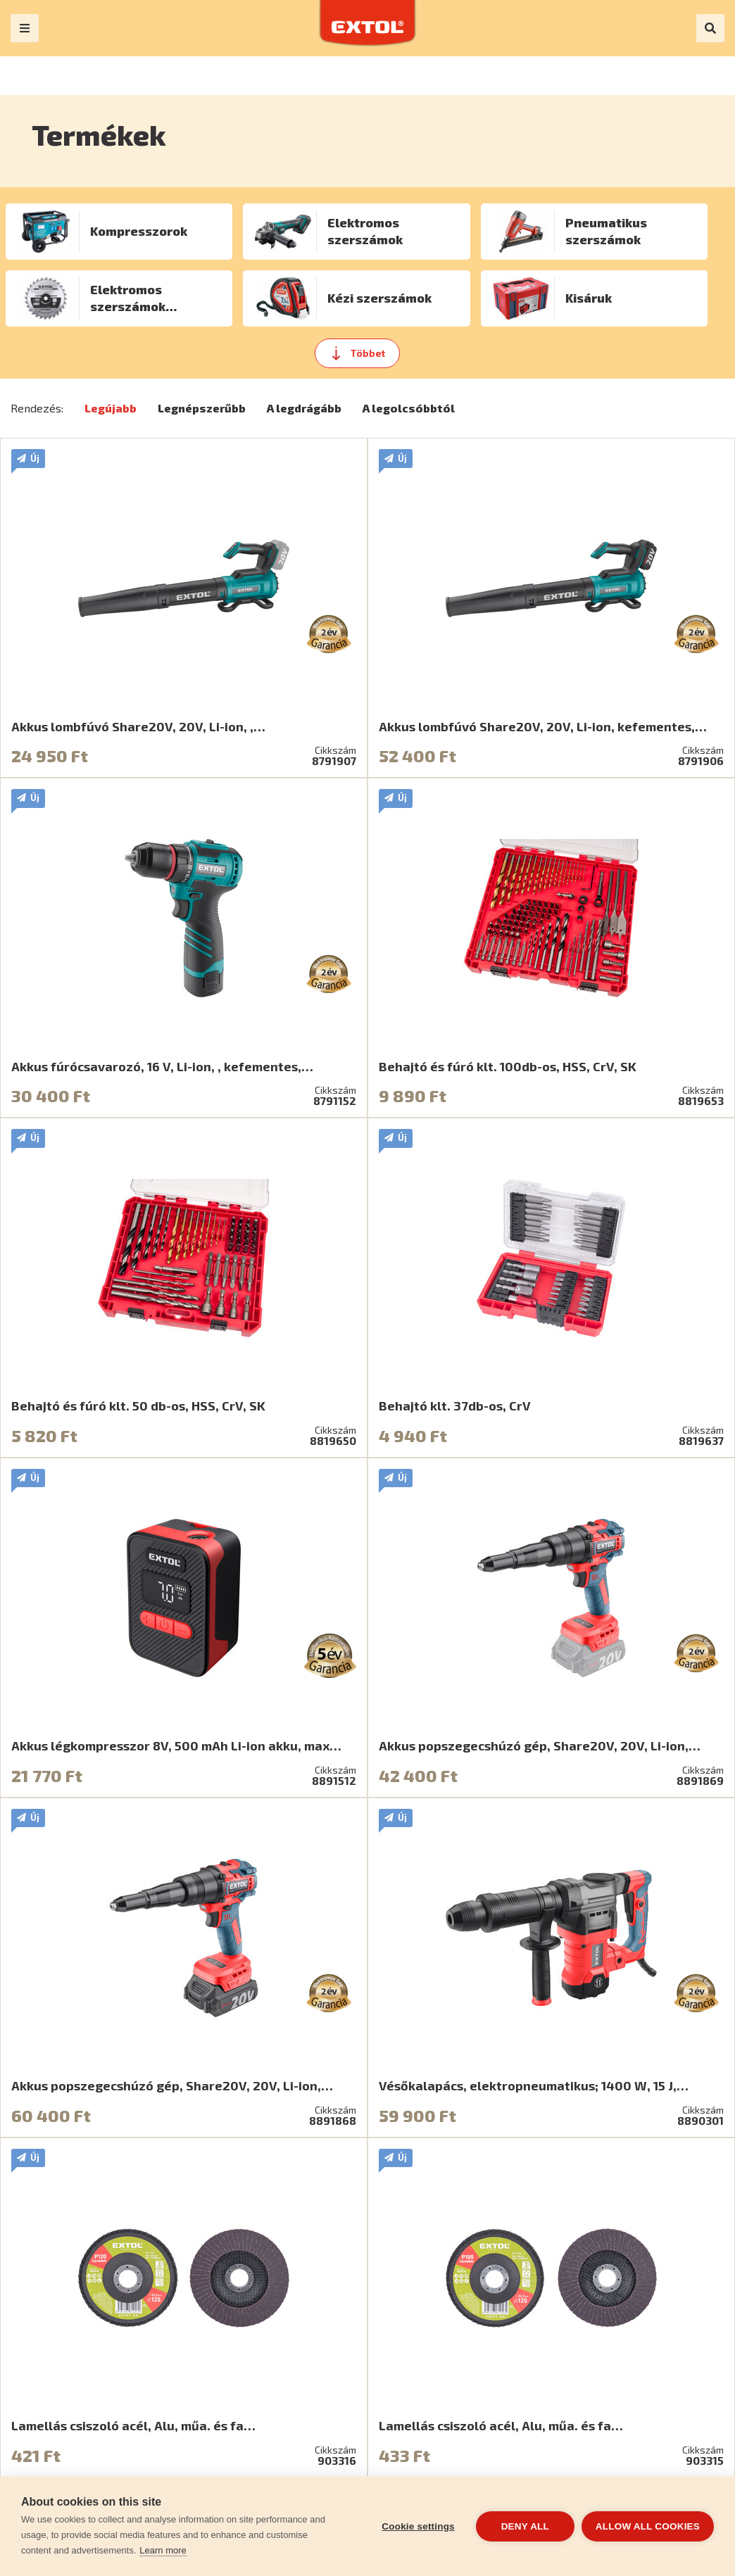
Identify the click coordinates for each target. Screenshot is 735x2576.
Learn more (162, 2550)
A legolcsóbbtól (409, 408)
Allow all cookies (648, 2526)
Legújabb (110, 408)
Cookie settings (418, 2526)
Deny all (525, 2526)
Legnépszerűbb (202, 408)
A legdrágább (304, 408)
